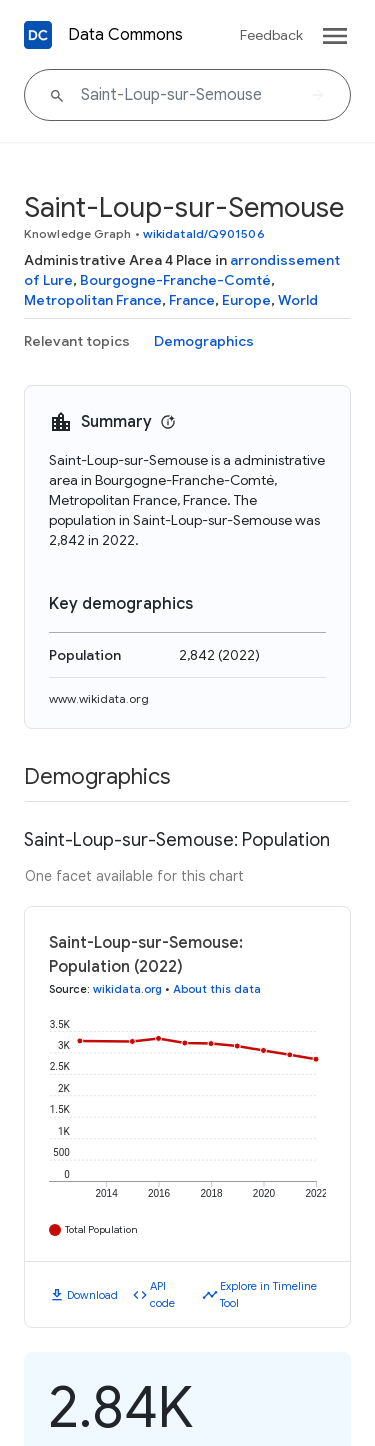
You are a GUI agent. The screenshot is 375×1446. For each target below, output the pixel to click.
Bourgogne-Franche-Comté (175, 280)
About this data (217, 989)
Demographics (204, 341)
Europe (246, 300)
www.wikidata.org (99, 698)
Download (92, 1295)
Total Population (101, 1229)
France (192, 300)
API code (162, 1294)
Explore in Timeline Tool (268, 1294)
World (298, 300)
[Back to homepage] (38, 35)
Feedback (271, 35)
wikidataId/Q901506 (204, 233)
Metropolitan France (93, 300)
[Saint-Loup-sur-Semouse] (187, 95)
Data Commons (125, 35)
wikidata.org (127, 989)
